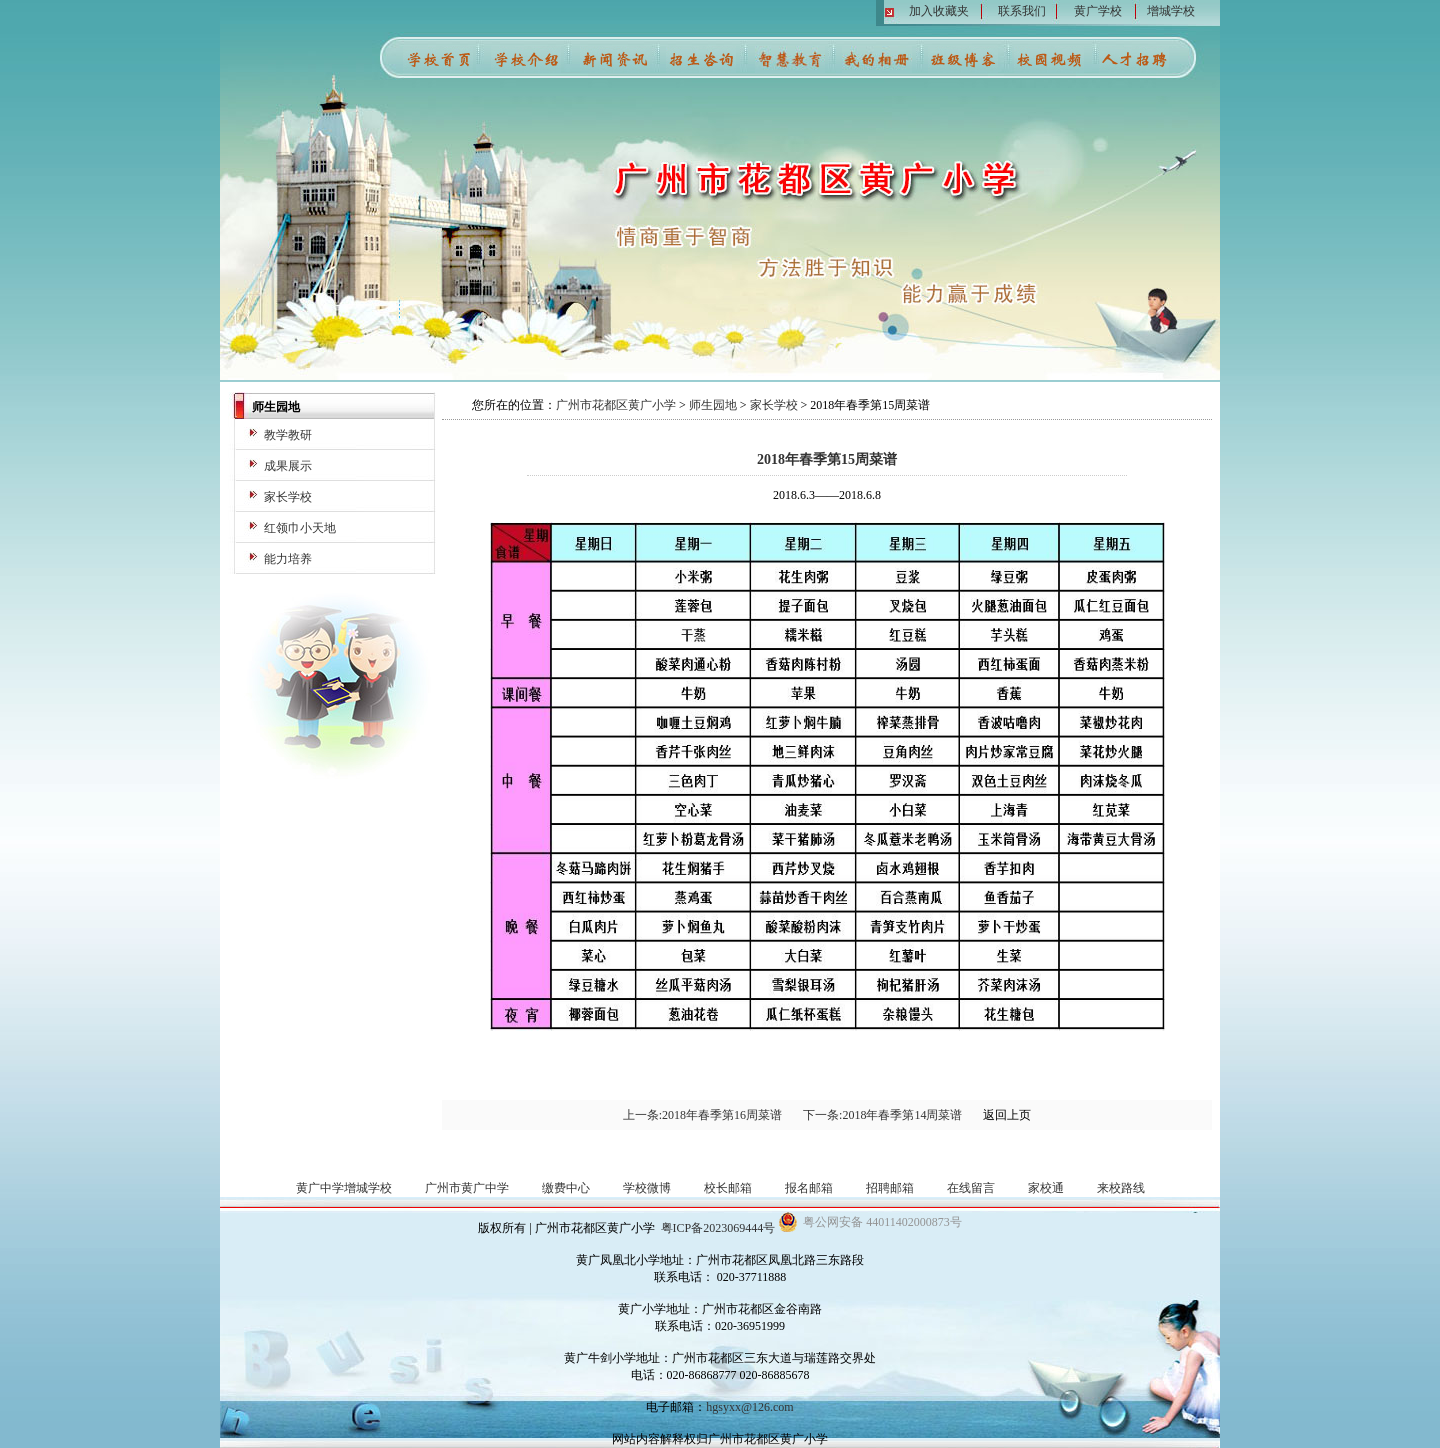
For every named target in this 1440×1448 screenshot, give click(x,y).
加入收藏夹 (939, 11)
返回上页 (1007, 1115)
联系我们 (1022, 11)
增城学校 (1171, 11)
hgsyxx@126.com (749, 1407)
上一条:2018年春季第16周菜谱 (702, 1115)
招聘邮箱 (890, 1188)
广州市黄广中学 (467, 1188)
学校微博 (647, 1188)
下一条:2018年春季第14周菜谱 (882, 1115)
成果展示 (288, 466)
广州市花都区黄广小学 (616, 405)
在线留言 (971, 1188)
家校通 (1046, 1188)
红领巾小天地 (300, 528)
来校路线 (1121, 1188)
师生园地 (713, 405)
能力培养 (288, 559)
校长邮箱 (728, 1188)
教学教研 (288, 435)
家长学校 (288, 497)
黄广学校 (1098, 11)
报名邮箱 (809, 1188)
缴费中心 (566, 1188)
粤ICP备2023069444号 (718, 1228)
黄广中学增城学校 (344, 1188)
